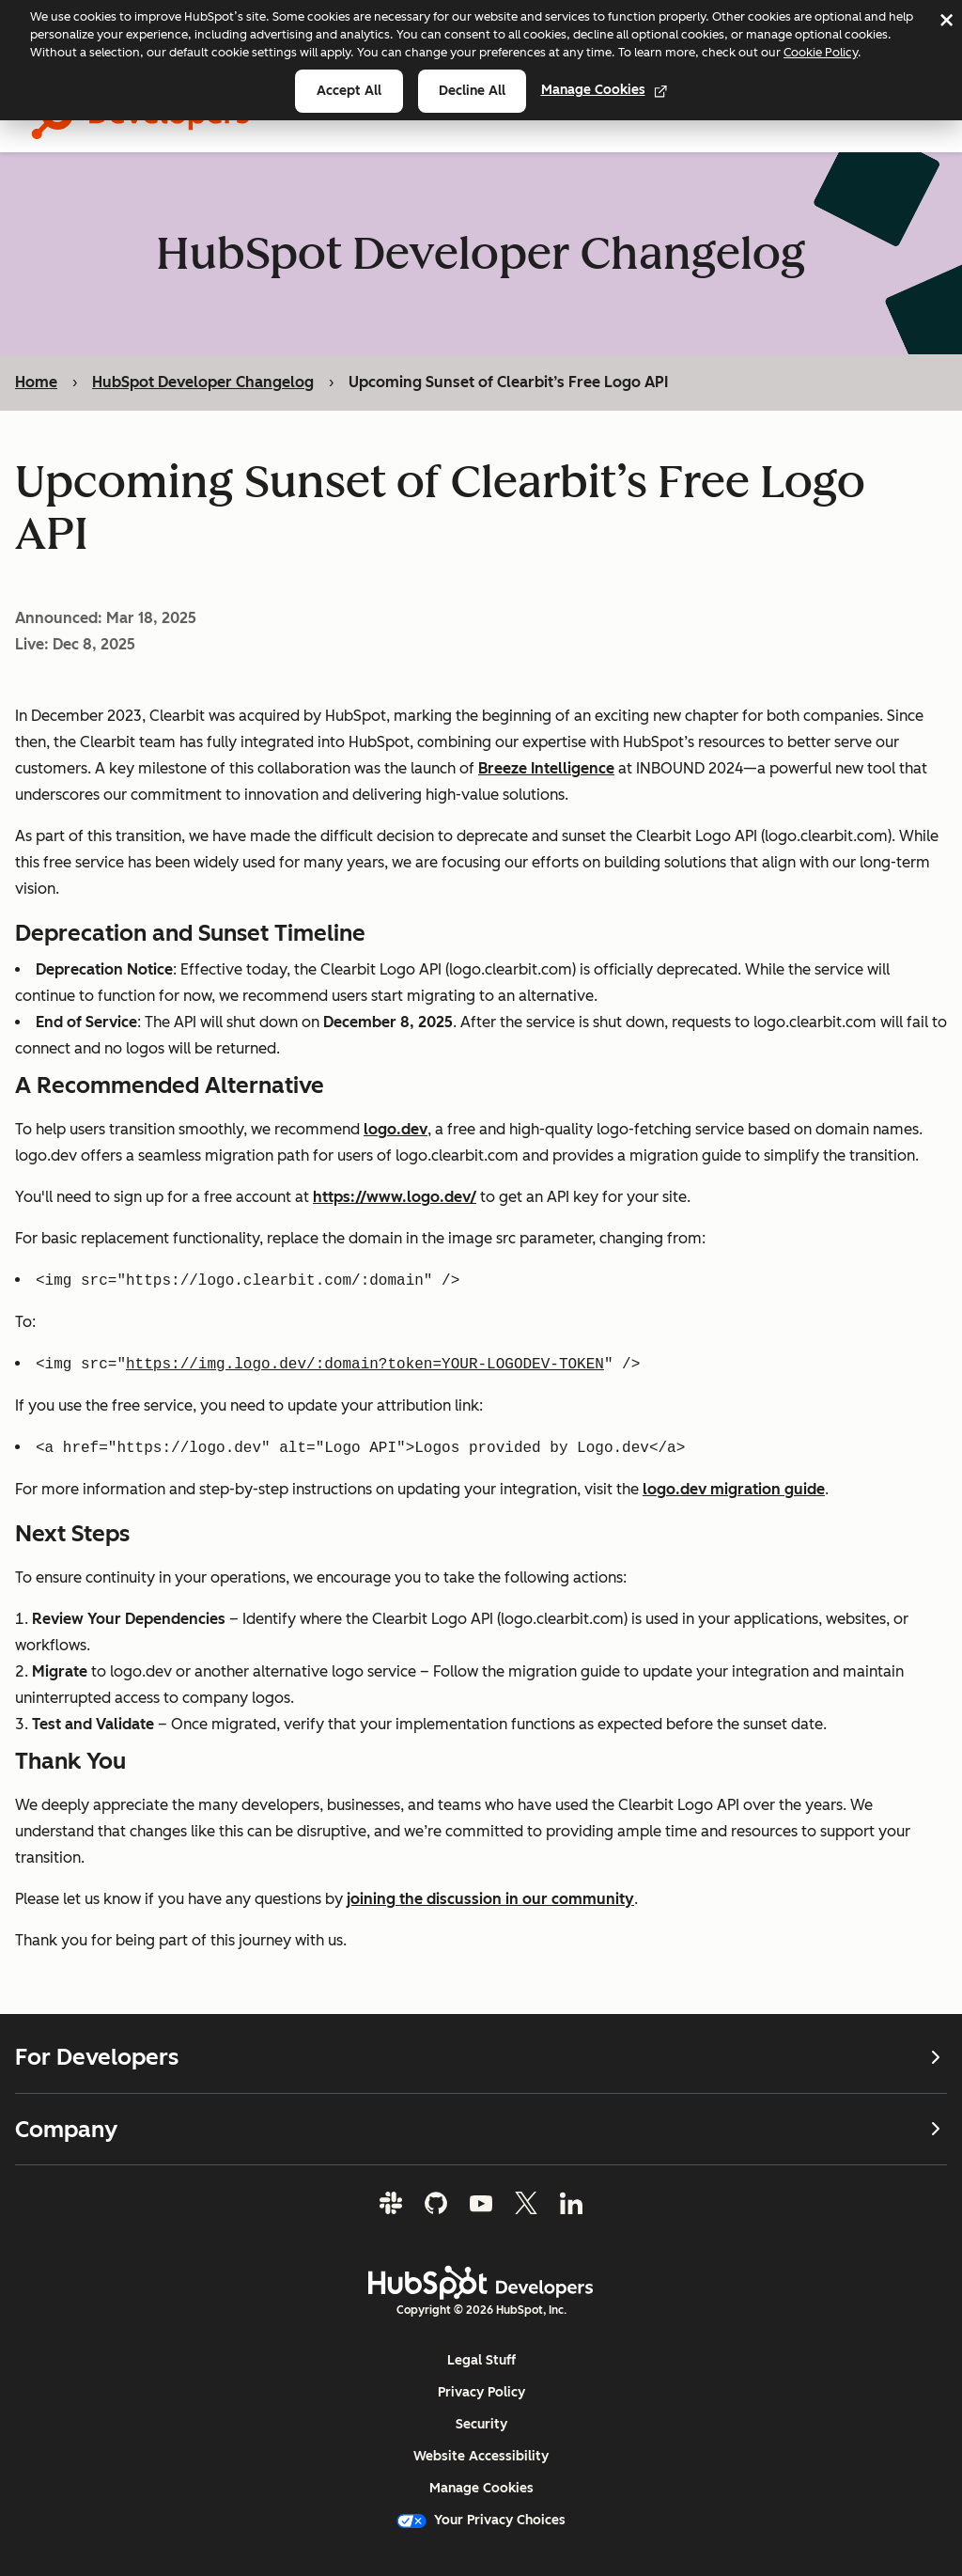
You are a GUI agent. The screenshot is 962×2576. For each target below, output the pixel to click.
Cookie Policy (821, 52)
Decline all (472, 91)
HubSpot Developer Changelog (203, 382)
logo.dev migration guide (734, 1489)
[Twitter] (526, 2203)
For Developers (481, 2057)
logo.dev (395, 1129)
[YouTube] (481, 2203)
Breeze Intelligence (546, 768)
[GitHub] (436, 2203)
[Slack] (391, 2203)
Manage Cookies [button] (481, 2488)
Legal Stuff (481, 2360)
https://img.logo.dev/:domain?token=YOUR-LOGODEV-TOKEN (365, 1363)
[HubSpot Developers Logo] (481, 2282)
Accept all (349, 91)
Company (481, 2129)
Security (481, 2424)
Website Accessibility (481, 2456)
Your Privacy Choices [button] (481, 2520)
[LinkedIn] (571, 2203)
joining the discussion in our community (490, 1899)
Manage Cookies (604, 90)
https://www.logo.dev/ (394, 1197)
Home (36, 382)
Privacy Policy (481, 2392)
